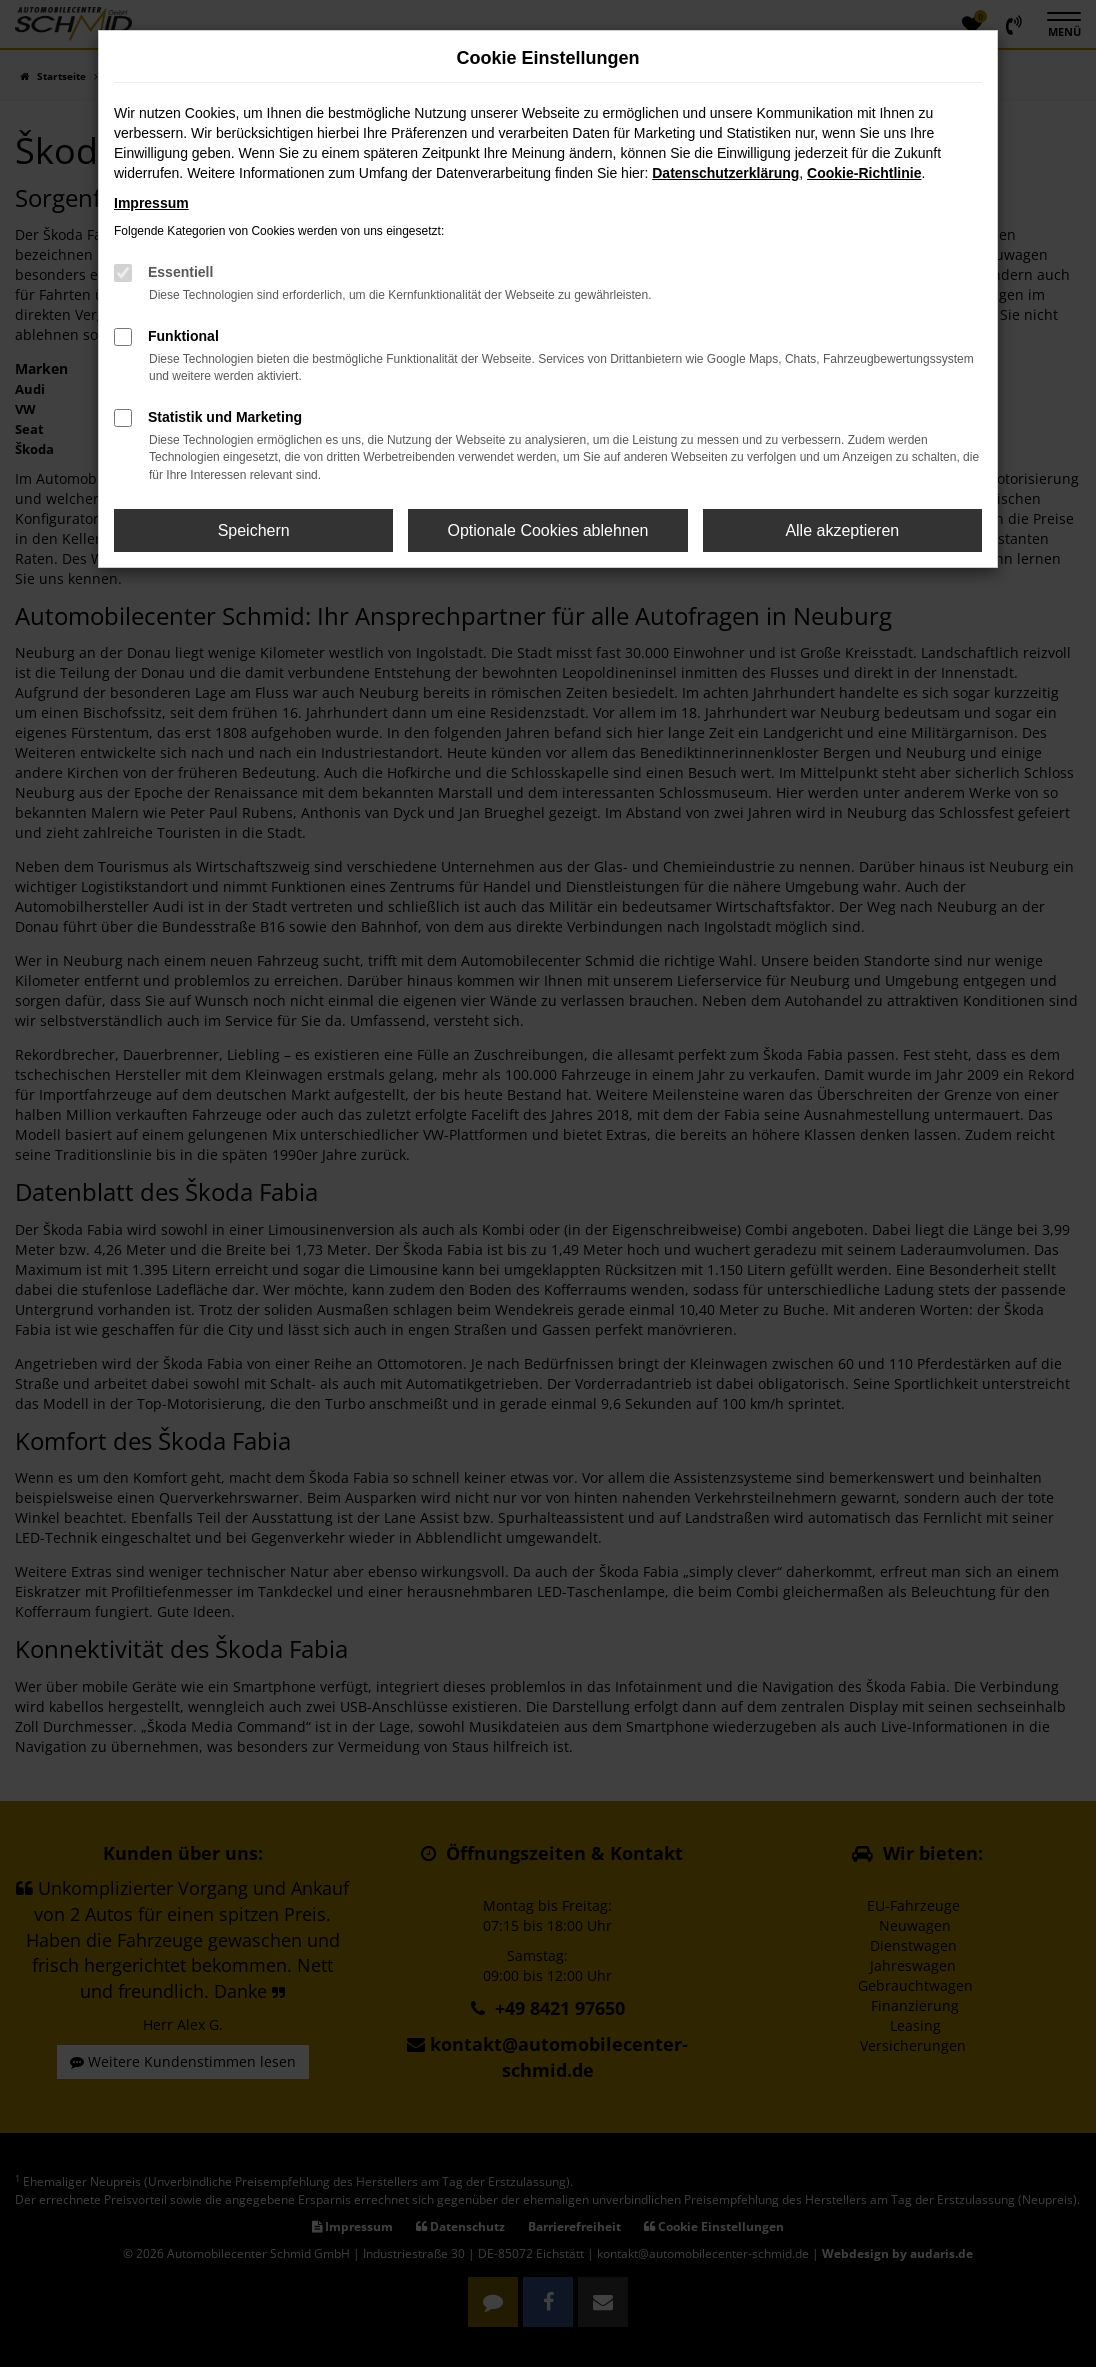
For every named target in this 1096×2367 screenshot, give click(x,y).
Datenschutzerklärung (725, 173)
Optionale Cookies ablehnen (547, 530)
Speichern (254, 530)
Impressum (151, 203)
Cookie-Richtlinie (864, 173)
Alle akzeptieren (842, 530)
